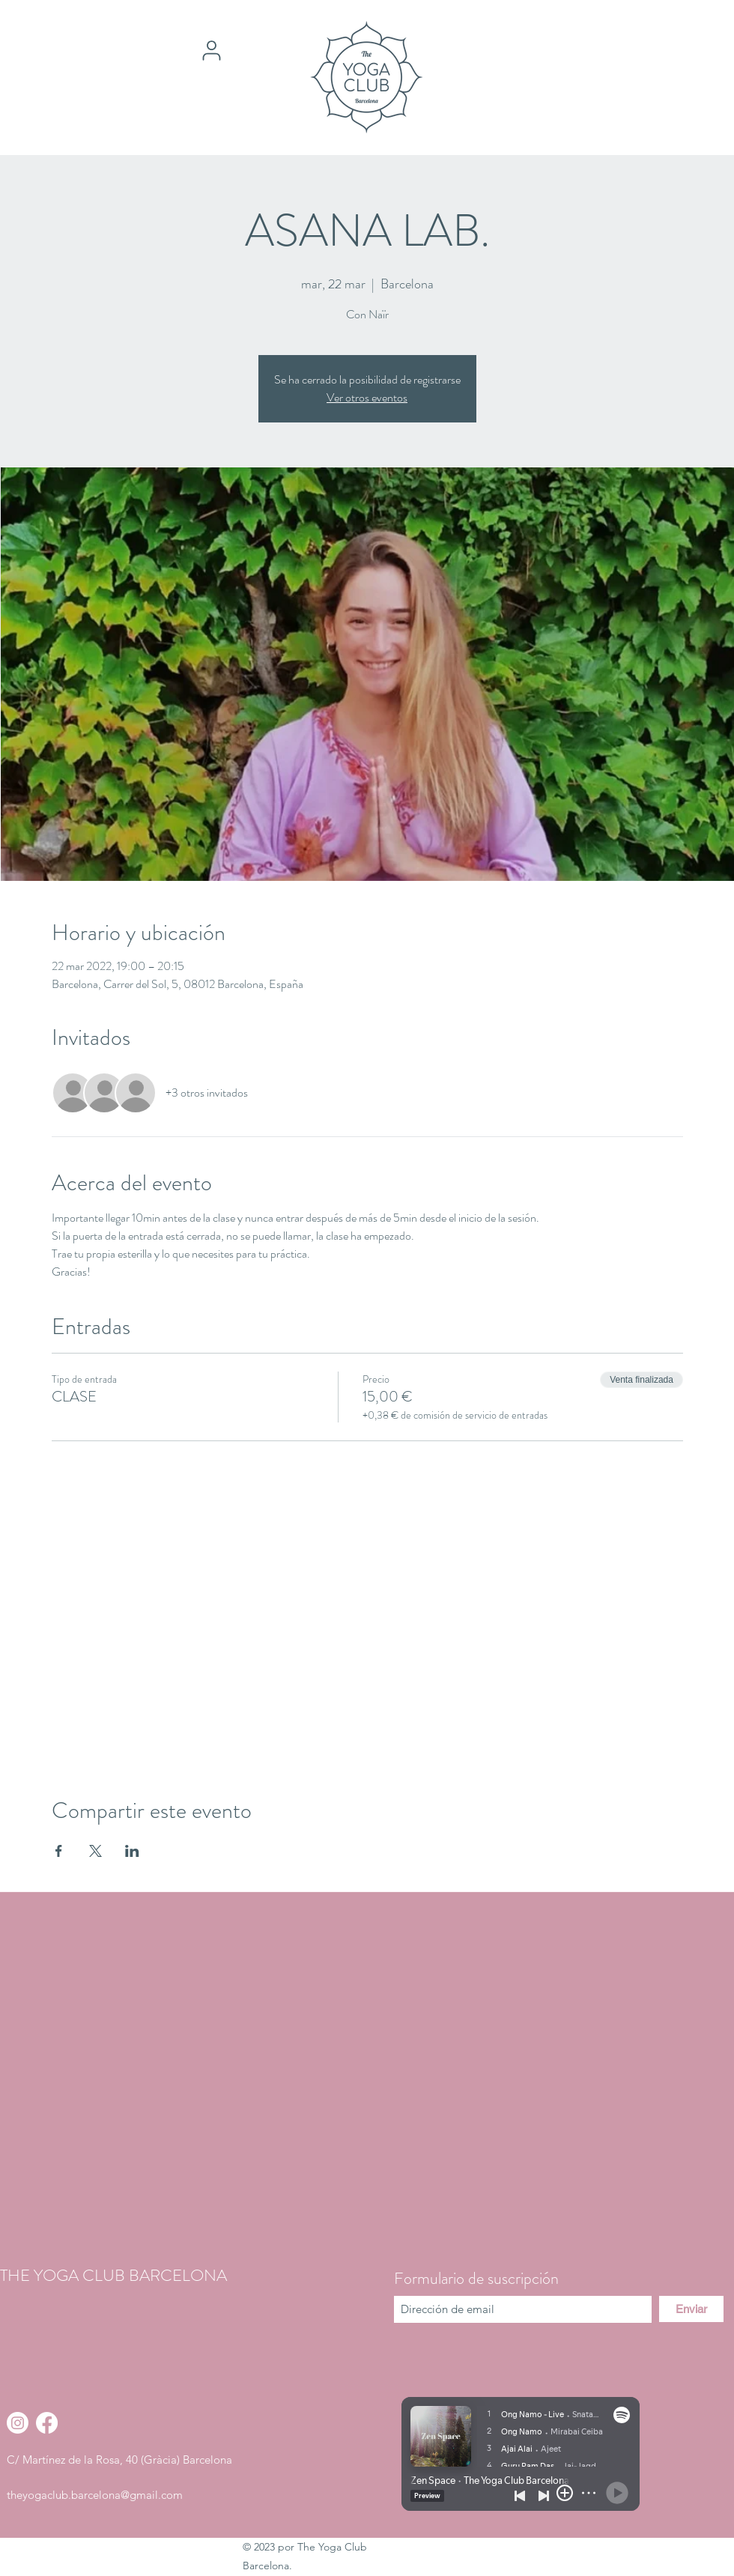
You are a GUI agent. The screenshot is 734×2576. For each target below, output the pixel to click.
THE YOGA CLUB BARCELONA (113, 2275)
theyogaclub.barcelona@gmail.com (95, 2495)
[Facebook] (47, 2423)
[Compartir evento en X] (95, 1851)
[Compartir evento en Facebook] (59, 1851)
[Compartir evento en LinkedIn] (132, 1851)
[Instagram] (17, 2423)
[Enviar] (691, 2309)
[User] (211, 50)
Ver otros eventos (367, 397)
